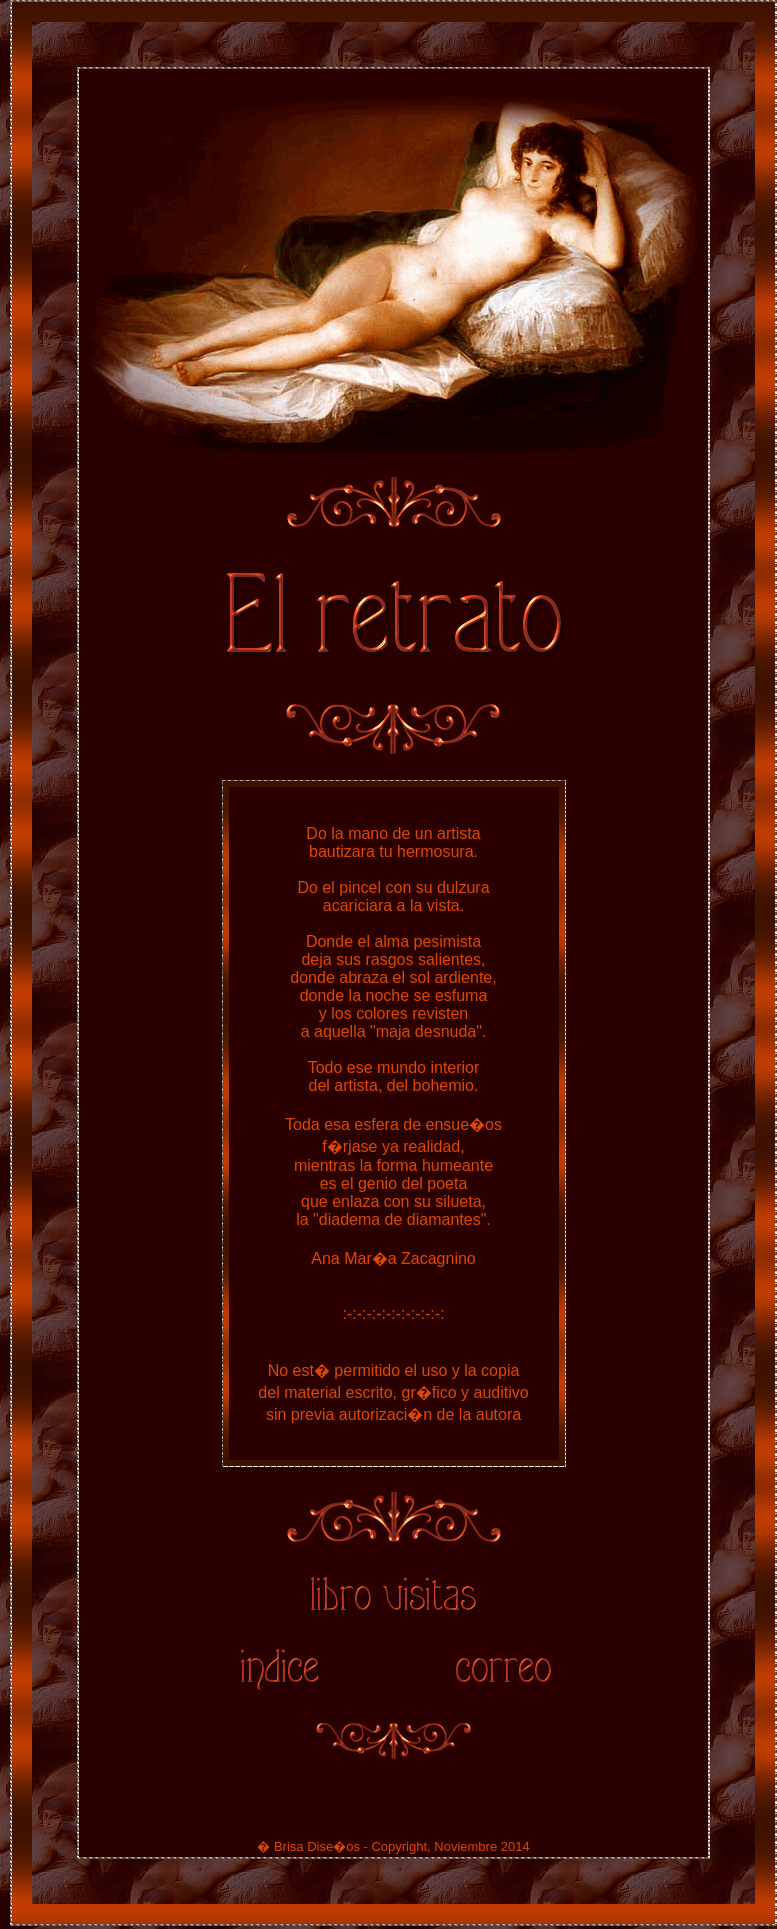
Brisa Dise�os (317, 1849)
